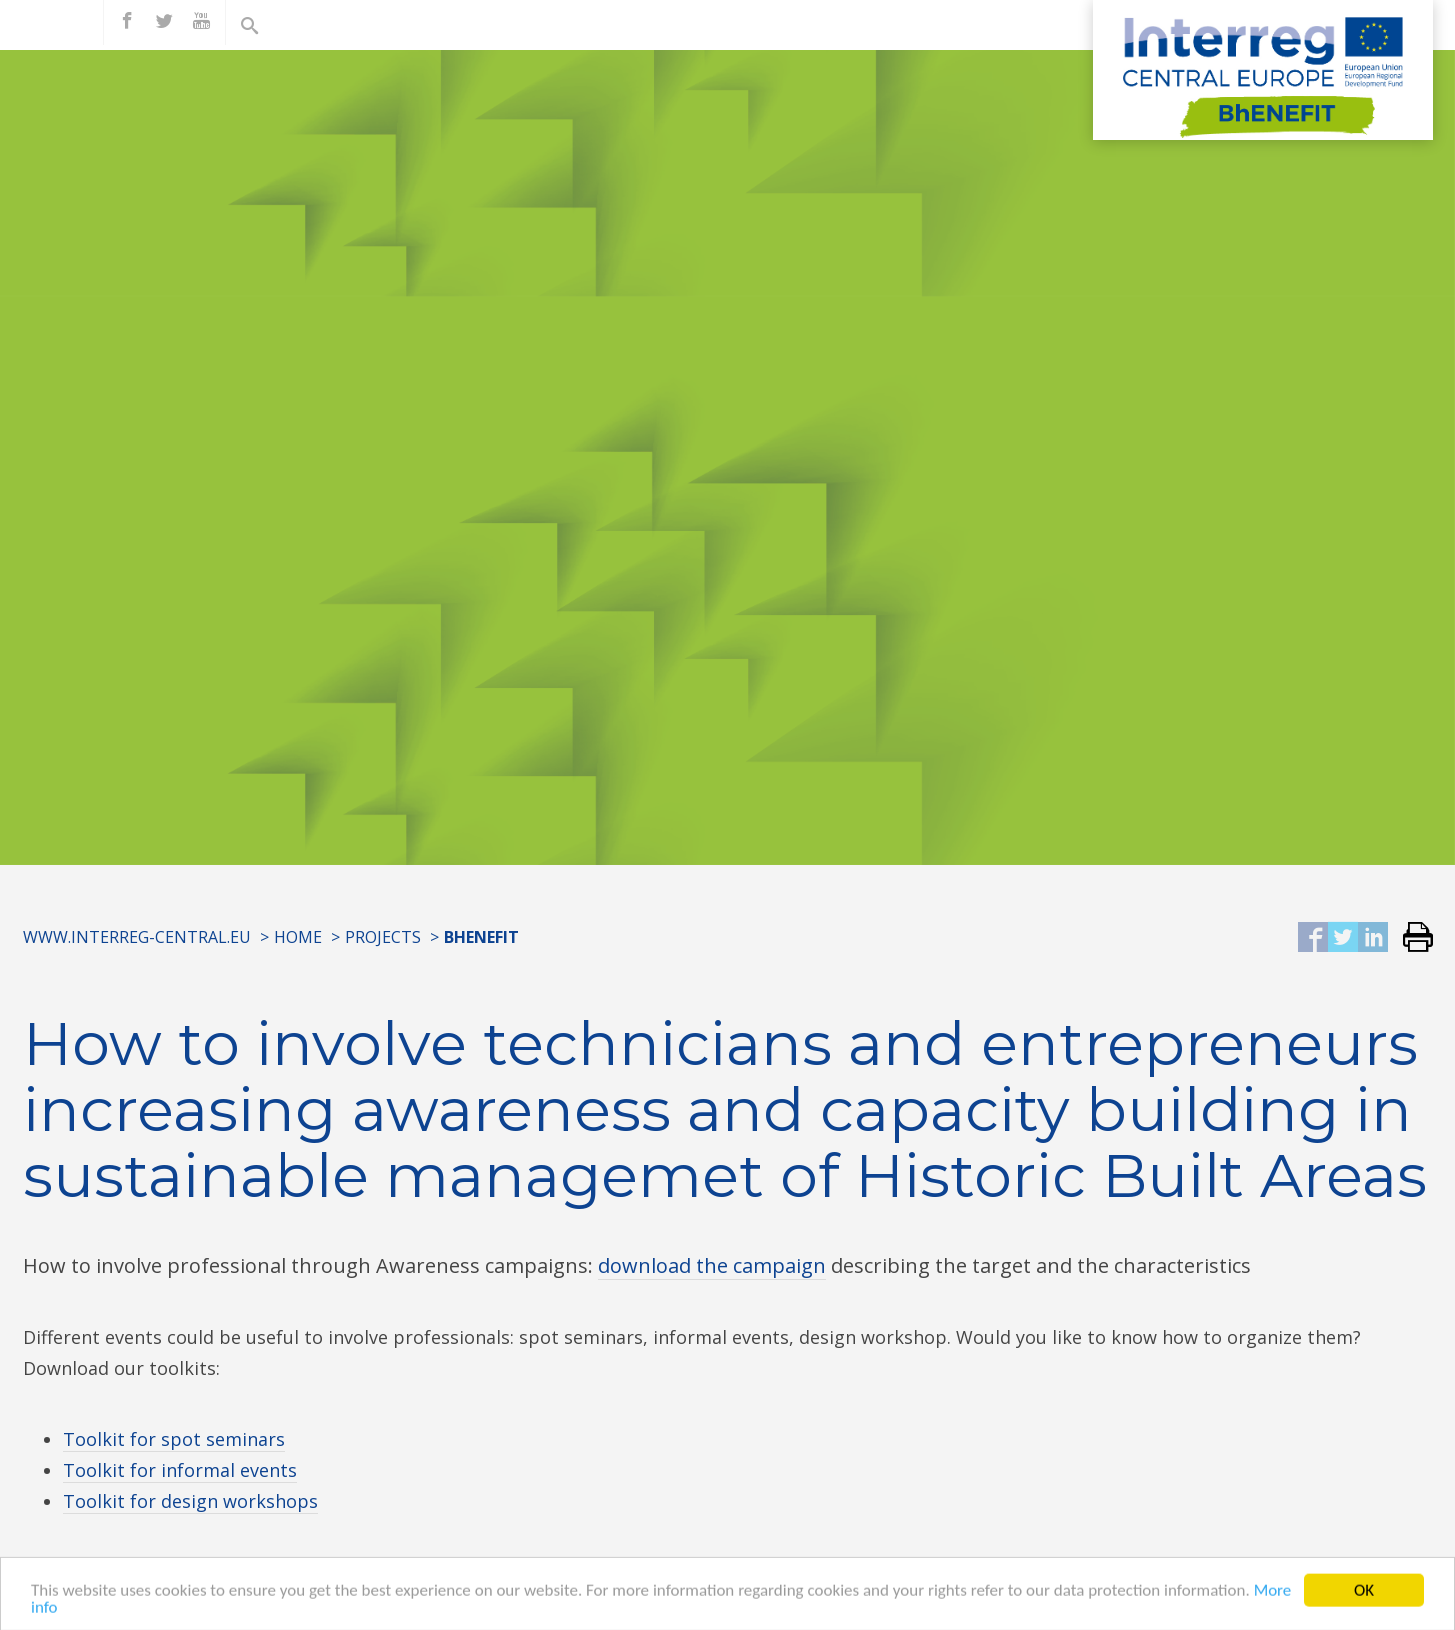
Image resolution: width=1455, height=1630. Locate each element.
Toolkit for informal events (180, 1470)
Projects (383, 937)
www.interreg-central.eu (137, 937)
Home (298, 937)
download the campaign (712, 1265)
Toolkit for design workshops (190, 1501)
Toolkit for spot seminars (174, 1439)
